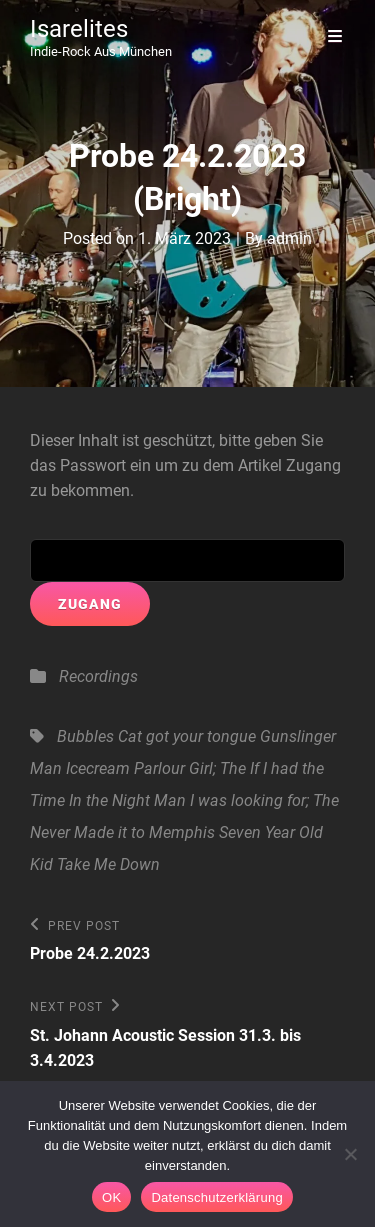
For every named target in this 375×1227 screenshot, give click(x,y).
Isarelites (79, 29)
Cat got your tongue (187, 736)
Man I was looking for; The (246, 800)
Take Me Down (108, 864)
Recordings (98, 676)
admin (289, 238)
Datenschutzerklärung (216, 1197)
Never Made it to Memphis (122, 832)
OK (111, 1197)
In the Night (109, 800)
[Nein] (350, 1154)
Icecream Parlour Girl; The (156, 768)
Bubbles (85, 736)
